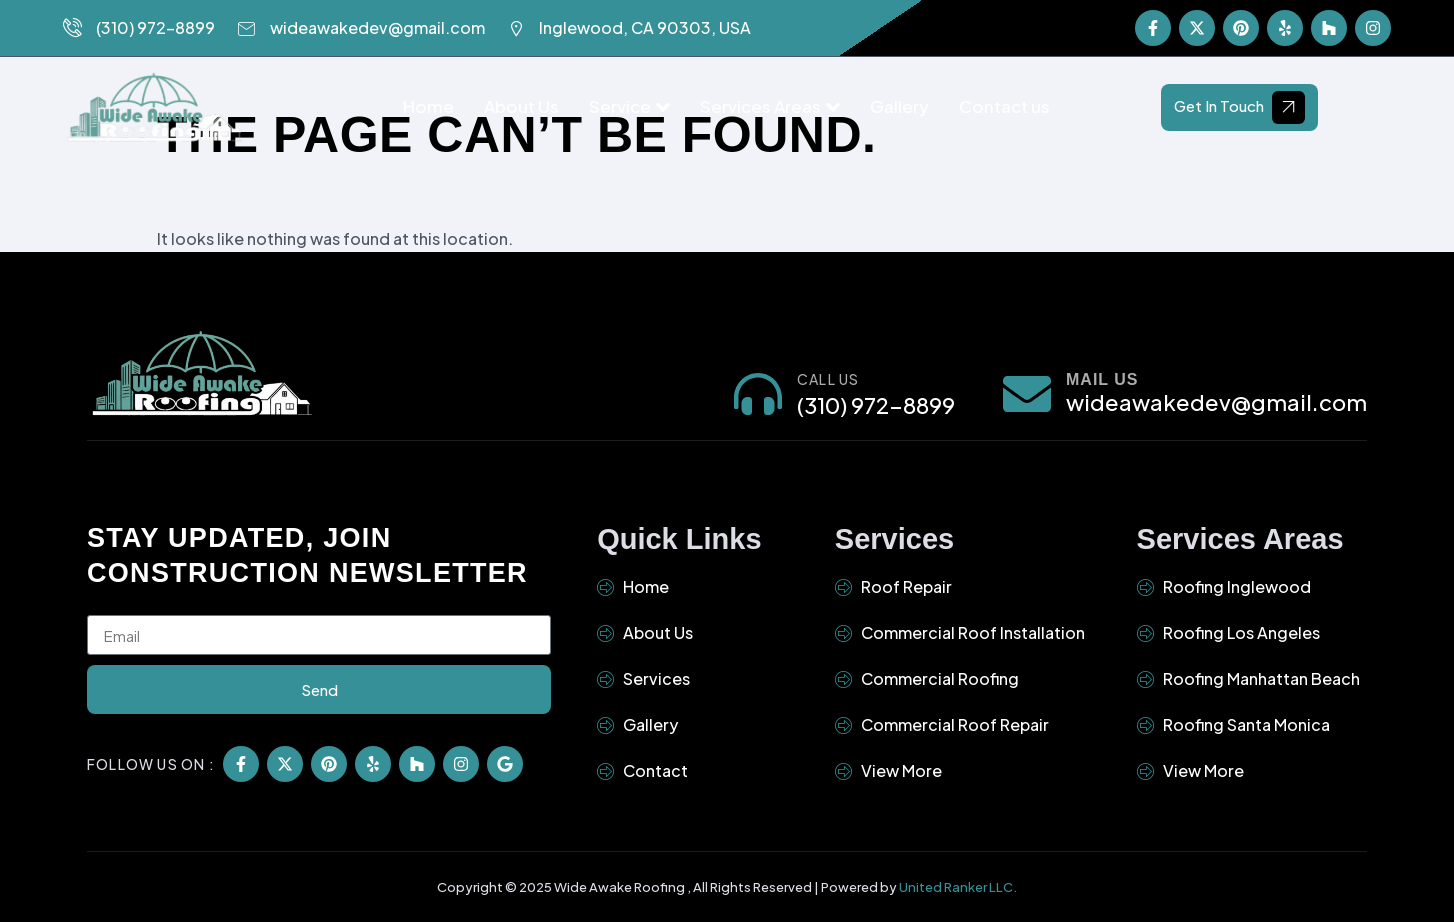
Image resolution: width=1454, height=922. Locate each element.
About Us (521, 106)
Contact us (1004, 106)
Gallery (899, 106)
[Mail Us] (1027, 393)
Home (428, 106)
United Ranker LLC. (958, 886)
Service (629, 106)
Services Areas (770, 106)
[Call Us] (758, 393)
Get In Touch (1239, 106)
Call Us (828, 378)
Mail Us (1102, 378)
